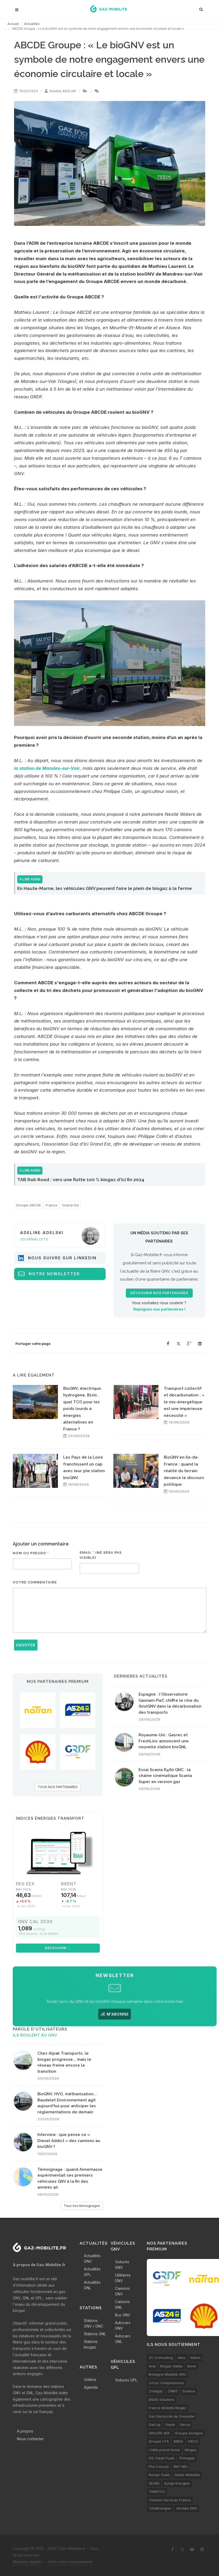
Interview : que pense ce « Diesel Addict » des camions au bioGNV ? (68, 2140)
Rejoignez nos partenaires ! (159, 1309)
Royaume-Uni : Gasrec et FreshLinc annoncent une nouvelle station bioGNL (164, 1741)
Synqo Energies (177, 2483)
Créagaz (156, 2391)
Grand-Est (70, 1205)
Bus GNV (122, 2315)
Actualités (32, 24)
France (51, 1205)
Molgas (191, 2450)
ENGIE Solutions (161, 2399)
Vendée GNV (186, 2508)
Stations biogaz (91, 2344)
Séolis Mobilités (187, 2475)
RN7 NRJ (181, 2466)
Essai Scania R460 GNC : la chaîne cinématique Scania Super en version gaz (165, 1775)
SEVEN (154, 2483)
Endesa (189, 2391)
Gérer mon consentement (70, 2562)
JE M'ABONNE (114, 2014)
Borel (191, 2366)
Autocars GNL (122, 2339)
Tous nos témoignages (82, 2206)
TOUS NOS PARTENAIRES (58, 1787)
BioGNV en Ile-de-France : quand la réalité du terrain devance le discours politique (184, 1471)
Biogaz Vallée (171, 2366)
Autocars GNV (122, 2325)
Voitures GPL (126, 2380)
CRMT (173, 2391)
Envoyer (25, 1645)
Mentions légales (27, 2562)
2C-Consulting (161, 2357)
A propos (25, 2431)
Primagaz (187, 2458)
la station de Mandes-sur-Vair (47, 768)
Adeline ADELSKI (62, 91)
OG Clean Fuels (162, 2458)
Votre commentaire (35, 1582)
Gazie (170, 2424)
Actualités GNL (92, 2285)
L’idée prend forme (164, 2450)
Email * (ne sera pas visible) (101, 1555)
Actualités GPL (92, 2272)
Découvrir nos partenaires (159, 1293)
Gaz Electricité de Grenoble (171, 2416)
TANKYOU (157, 2491)
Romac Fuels (159, 2475)
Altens (195, 2357)
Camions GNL (122, 2304)
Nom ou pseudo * (31, 1553)
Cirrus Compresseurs (166, 2383)
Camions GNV (122, 2291)
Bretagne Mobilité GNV (167, 2374)
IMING (178, 2441)
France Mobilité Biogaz (167, 2408)
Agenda (91, 2387)
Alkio (182, 2357)
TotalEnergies (160, 2508)
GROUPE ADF (159, 2433)
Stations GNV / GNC (93, 2323)
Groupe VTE (159, 2441)
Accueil (13, 24)
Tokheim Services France (170, 2500)
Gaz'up (155, 2424)
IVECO (193, 2441)
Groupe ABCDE (28, 1205)
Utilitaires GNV (123, 2278)
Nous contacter (30, 2438)
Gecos (185, 2424)
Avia (152, 2366)
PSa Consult (159, 2466)
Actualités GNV (92, 2258)
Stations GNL (95, 2334)
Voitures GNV (122, 2265)
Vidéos (90, 2379)
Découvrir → (58, 1948)
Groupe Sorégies (189, 2433)
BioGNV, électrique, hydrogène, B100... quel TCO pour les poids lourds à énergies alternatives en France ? (82, 1408)
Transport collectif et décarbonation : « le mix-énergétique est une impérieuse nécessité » (184, 1402)
